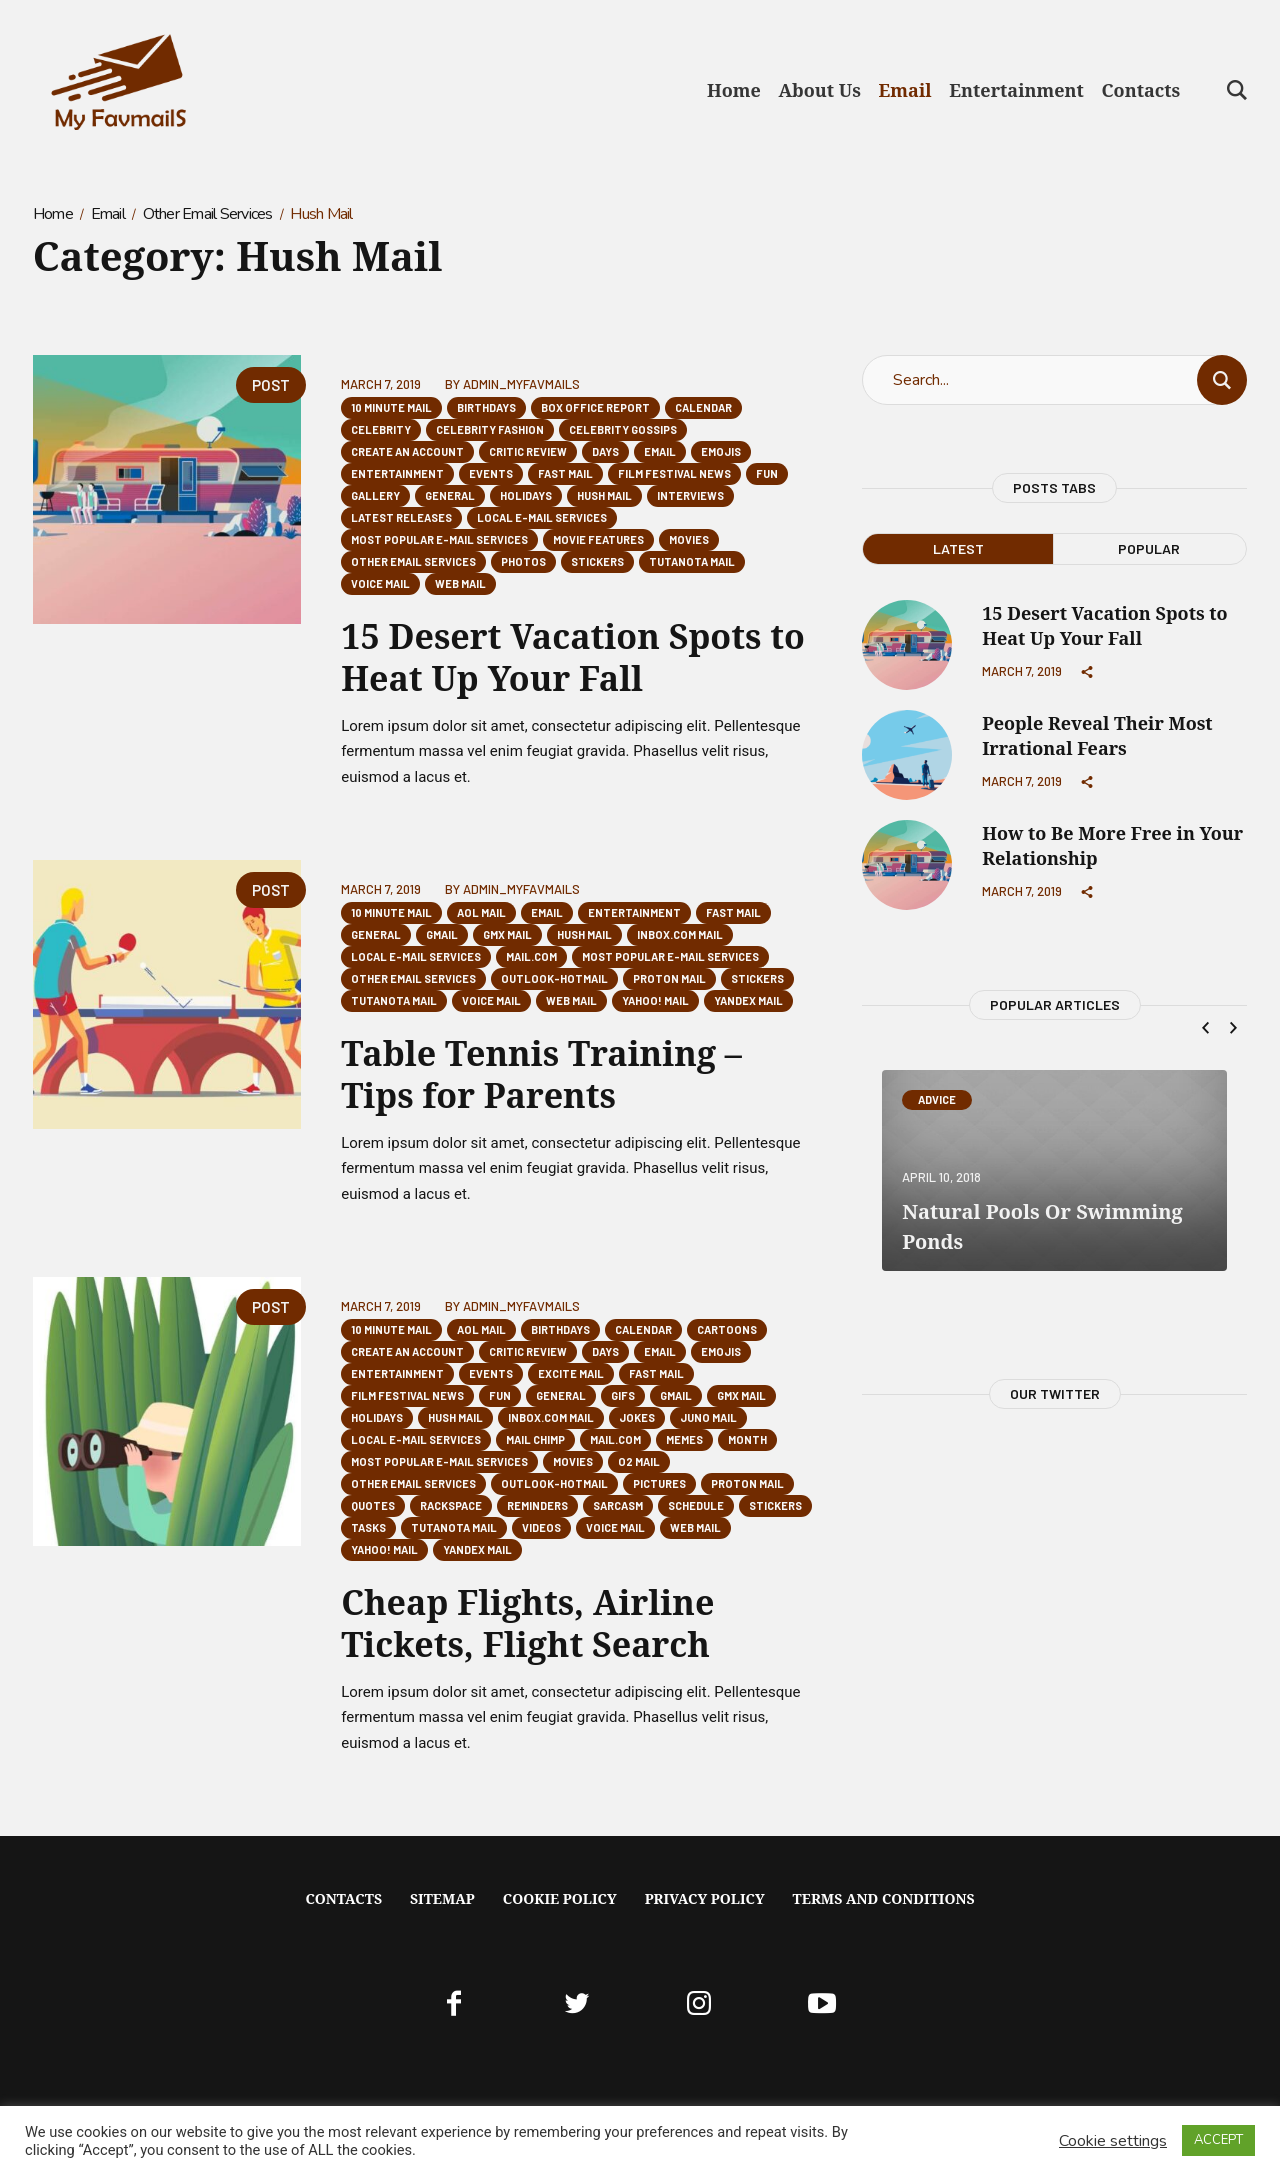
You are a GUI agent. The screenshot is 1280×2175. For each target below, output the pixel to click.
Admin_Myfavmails (521, 384)
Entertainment (397, 473)
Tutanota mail (692, 561)
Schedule (696, 1505)
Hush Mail (604, 495)
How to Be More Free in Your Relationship (1112, 845)
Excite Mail (571, 1373)
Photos (523, 561)
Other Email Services (208, 214)
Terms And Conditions (884, 1898)
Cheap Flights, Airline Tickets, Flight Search (527, 1623)
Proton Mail (669, 978)
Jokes (637, 1417)
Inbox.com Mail (680, 934)
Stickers (597, 561)
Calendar (703, 407)
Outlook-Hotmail (554, 978)
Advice (937, 1099)
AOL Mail (481, 912)
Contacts (343, 1898)
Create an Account (407, 451)
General (450, 495)
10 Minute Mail (391, 407)
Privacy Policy (705, 1898)
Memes (684, 1439)
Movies (689, 539)
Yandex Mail (748, 1000)
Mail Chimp (535, 1439)
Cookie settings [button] (1113, 2141)
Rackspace (451, 1505)
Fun (767, 473)
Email (108, 214)
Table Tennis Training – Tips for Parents (541, 1074)
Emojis (721, 451)
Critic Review (528, 451)
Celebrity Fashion (490, 429)
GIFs (623, 1395)
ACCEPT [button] (1218, 2140)
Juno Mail (708, 1417)
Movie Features (598, 539)
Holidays (526, 495)
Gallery (375, 495)
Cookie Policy (560, 1898)
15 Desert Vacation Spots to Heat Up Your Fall (573, 657)
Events (491, 473)
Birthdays (486, 407)
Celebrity (381, 429)
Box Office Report (595, 407)
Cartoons (727, 1329)
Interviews (690, 495)
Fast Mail (565, 473)
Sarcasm (618, 1505)
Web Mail (460, 583)
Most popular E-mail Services (439, 539)
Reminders (537, 1505)
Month (747, 1439)
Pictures (659, 1483)
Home (53, 214)
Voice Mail (380, 583)
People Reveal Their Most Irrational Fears (1097, 735)
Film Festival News (674, 473)
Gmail (442, 934)
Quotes (373, 1505)
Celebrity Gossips (623, 429)
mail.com (531, 956)
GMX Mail (507, 934)
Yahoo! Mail (655, 1000)
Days (605, 451)
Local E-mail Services (542, 517)
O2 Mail (639, 1461)
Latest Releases (401, 517)
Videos (541, 1527)
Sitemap (442, 1898)
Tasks (368, 1527)
